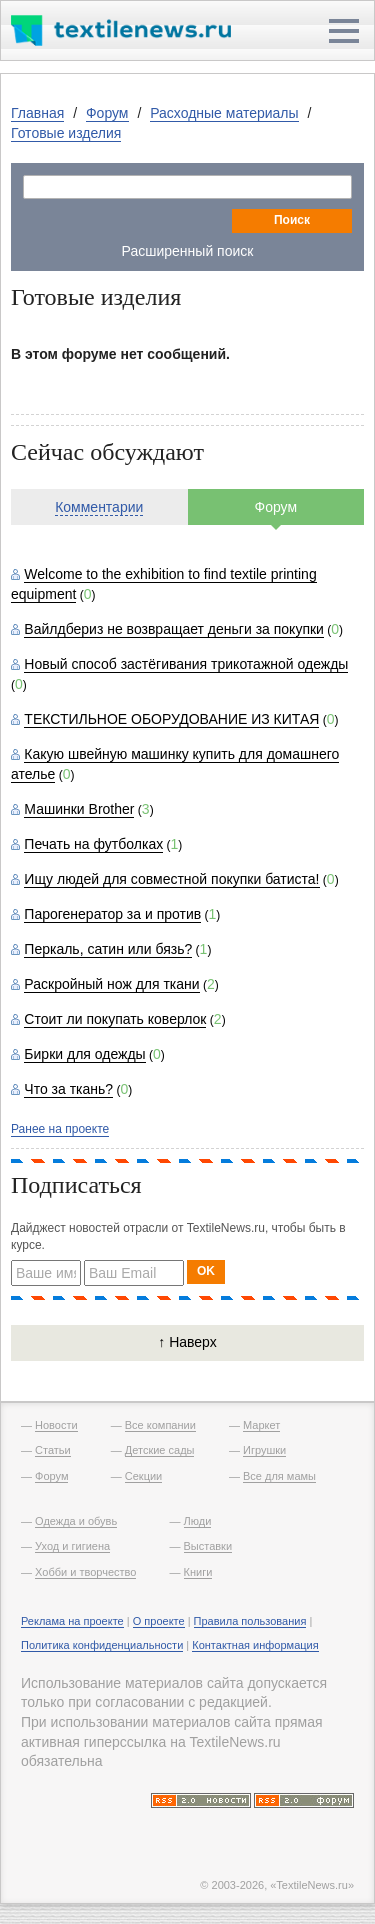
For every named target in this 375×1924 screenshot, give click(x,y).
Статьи (53, 1450)
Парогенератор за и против (112, 914)
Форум (107, 113)
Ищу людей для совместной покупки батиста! (171, 879)
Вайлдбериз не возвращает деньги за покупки (174, 629)
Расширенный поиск (188, 251)
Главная (37, 113)
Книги (198, 1572)
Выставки (208, 1546)
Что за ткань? (68, 1089)
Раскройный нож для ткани (111, 984)
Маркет (261, 1425)
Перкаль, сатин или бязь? (108, 949)
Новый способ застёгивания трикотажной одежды (186, 664)
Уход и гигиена (72, 1546)
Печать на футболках (93, 844)
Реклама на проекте (72, 1621)
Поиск (292, 220)
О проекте (159, 1621)
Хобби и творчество (85, 1572)
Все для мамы (279, 1476)
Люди (198, 1521)
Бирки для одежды (84, 1054)
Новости (56, 1425)
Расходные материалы (224, 113)
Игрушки (264, 1450)
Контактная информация (255, 1645)
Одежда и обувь (76, 1521)
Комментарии (99, 507)
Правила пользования (250, 1621)
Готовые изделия (66, 133)
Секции (143, 1476)
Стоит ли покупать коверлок (115, 1019)
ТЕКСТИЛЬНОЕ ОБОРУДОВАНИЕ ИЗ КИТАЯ (171, 719)
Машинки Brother (79, 809)
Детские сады (160, 1450)
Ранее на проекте (60, 1129)
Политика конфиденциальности (102, 1645)
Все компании (160, 1425)
